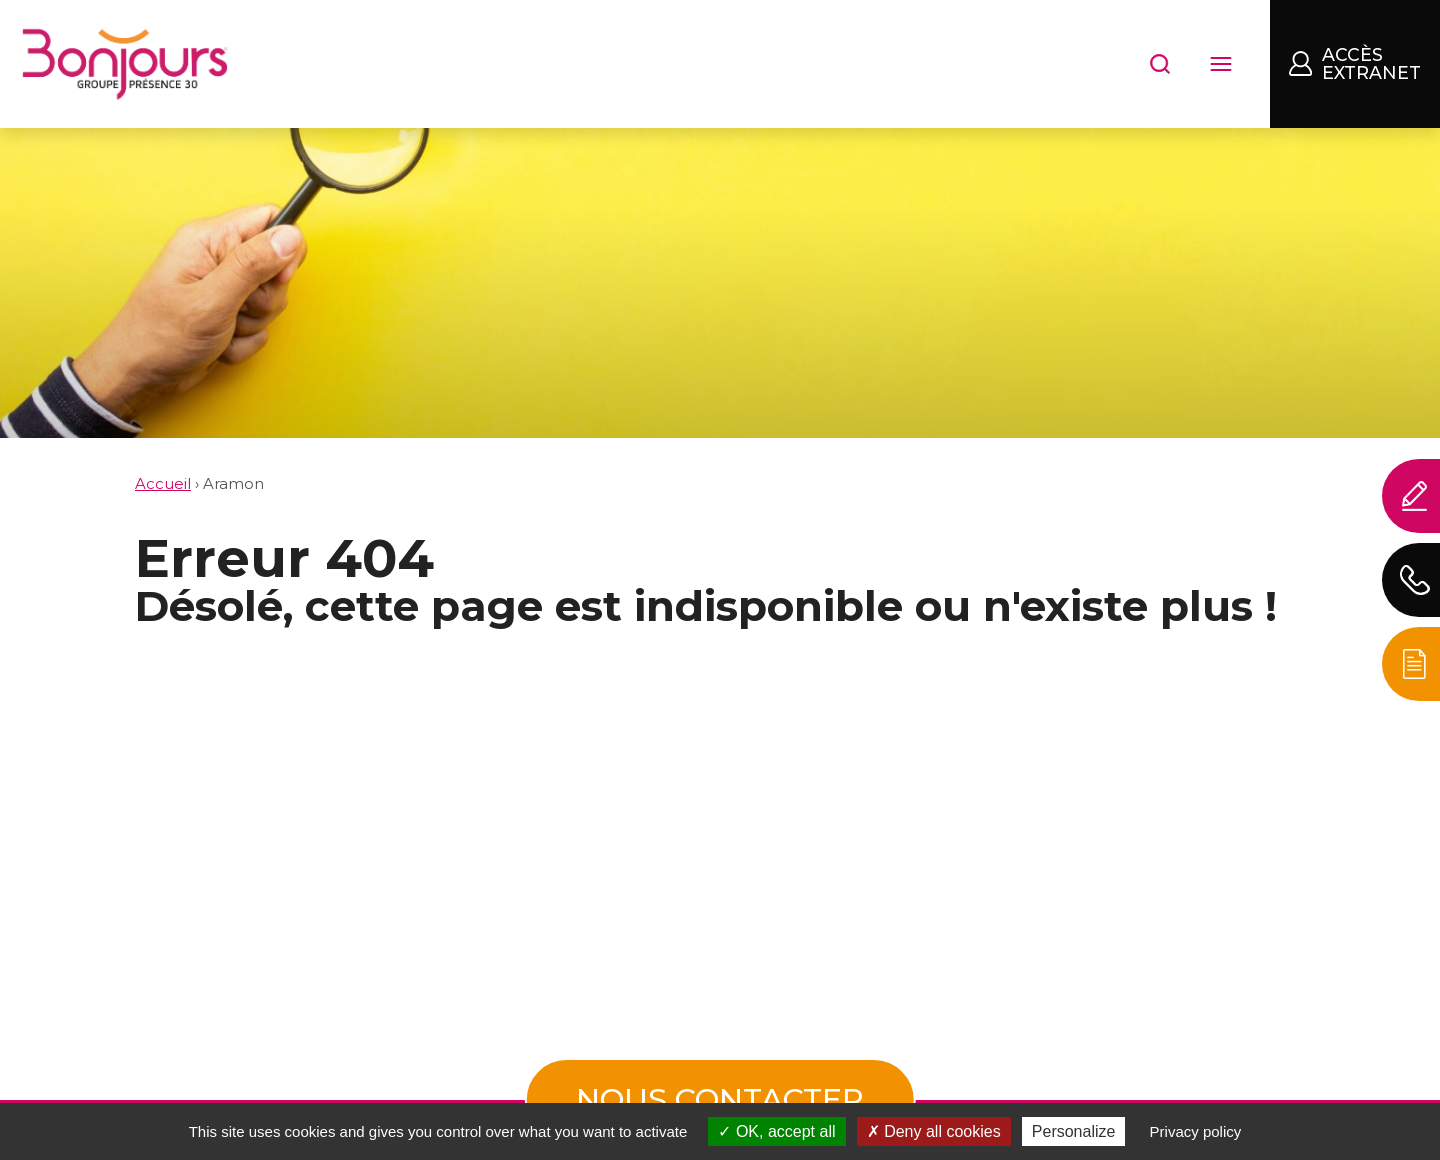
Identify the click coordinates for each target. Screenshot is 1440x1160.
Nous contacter (720, 1099)
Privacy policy (1196, 1131)
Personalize (1074, 1131)
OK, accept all (776, 1131)
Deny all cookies (934, 1131)
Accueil (163, 484)
